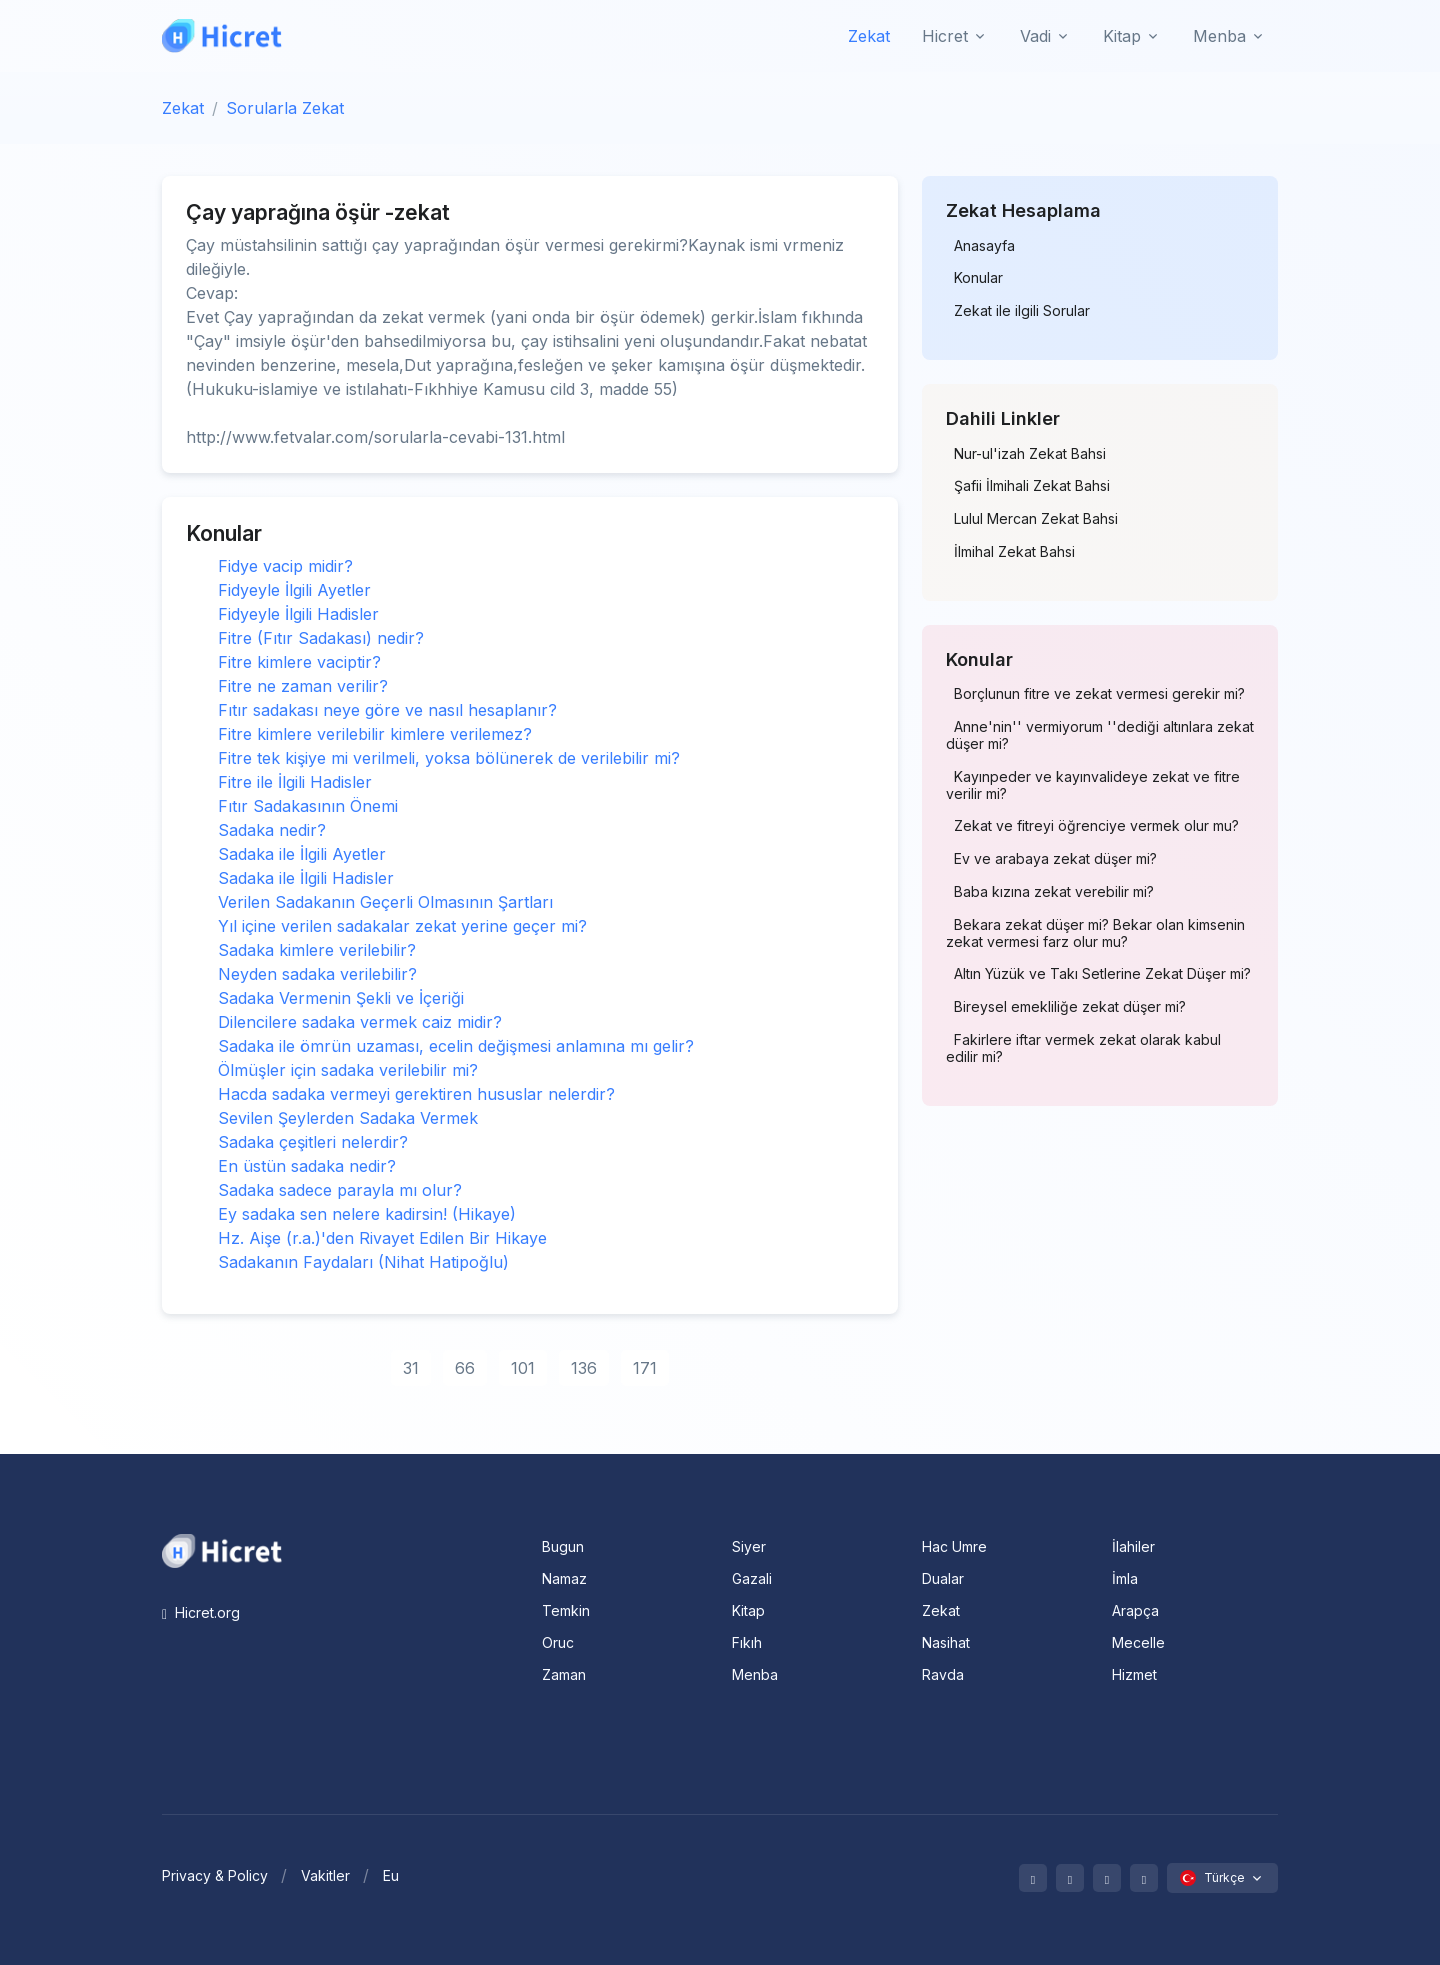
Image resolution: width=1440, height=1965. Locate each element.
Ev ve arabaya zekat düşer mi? (1055, 859)
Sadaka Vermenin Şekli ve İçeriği (341, 998)
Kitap (748, 1610)
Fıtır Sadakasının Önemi (308, 806)
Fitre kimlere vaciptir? (299, 662)
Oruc (558, 1642)
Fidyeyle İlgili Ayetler (294, 590)
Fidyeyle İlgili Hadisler (298, 614)
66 (465, 1368)
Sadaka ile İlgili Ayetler (302, 854)
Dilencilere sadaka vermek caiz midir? (360, 1022)
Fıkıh (747, 1642)
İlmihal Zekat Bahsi (1014, 552)
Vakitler (325, 1875)
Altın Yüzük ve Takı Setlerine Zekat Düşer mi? (1102, 974)
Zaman (564, 1674)
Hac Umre (954, 1546)
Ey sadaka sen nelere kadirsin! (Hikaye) (367, 1214)
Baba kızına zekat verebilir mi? (1054, 892)
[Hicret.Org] (222, 35)
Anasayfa (984, 246)
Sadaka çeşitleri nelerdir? (313, 1142)
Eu (391, 1875)
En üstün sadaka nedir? (307, 1166)
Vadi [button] (1035, 36)
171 (645, 1368)
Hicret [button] (945, 36)
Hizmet (1134, 1674)
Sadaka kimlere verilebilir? (317, 950)
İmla (1125, 1578)
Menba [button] (1219, 36)
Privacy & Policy (215, 1875)
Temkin (566, 1610)
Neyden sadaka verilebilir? (317, 974)
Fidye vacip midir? (285, 566)
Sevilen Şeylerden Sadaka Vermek (348, 1118)
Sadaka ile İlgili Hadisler (306, 878)
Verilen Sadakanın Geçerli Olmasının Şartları (385, 902)
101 (523, 1368)
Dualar (943, 1578)
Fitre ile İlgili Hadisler (295, 782)
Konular (978, 278)
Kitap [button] (1122, 36)
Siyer (749, 1546)
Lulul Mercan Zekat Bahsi (1036, 519)
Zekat (869, 36)
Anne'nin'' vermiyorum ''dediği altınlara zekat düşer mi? (1100, 735)
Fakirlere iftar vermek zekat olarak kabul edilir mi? (1083, 1048)
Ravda (943, 1674)
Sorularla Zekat (285, 108)
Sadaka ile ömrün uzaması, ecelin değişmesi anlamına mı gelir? (456, 1046)
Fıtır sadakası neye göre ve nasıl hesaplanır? (387, 710)
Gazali (752, 1578)
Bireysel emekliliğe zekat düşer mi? (1070, 1007)
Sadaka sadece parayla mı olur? (340, 1190)
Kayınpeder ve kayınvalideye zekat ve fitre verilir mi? (1093, 785)
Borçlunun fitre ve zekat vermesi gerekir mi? (1099, 694)
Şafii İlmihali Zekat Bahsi (1032, 486)
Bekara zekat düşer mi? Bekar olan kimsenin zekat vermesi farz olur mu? (1095, 933)
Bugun (563, 1546)
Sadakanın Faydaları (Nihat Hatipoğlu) (363, 1262)
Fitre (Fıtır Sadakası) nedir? (321, 638)
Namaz (564, 1578)
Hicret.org (201, 1612)
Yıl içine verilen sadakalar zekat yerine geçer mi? (402, 926)
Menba (755, 1674)
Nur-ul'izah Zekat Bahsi (1030, 454)
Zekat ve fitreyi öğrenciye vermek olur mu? (1096, 826)
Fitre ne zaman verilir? (303, 686)
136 (584, 1368)
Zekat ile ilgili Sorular (1022, 311)
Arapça (1135, 1610)
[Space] (222, 1549)
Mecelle (1138, 1642)
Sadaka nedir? (272, 830)
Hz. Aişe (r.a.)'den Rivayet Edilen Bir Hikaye (382, 1238)
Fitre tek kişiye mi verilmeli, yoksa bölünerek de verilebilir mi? (449, 758)
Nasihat (946, 1642)
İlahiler (1133, 1546)
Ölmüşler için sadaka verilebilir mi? (348, 1070)
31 (411, 1368)
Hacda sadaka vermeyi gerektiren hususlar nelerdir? (416, 1094)
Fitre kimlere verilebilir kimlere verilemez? (375, 734)
